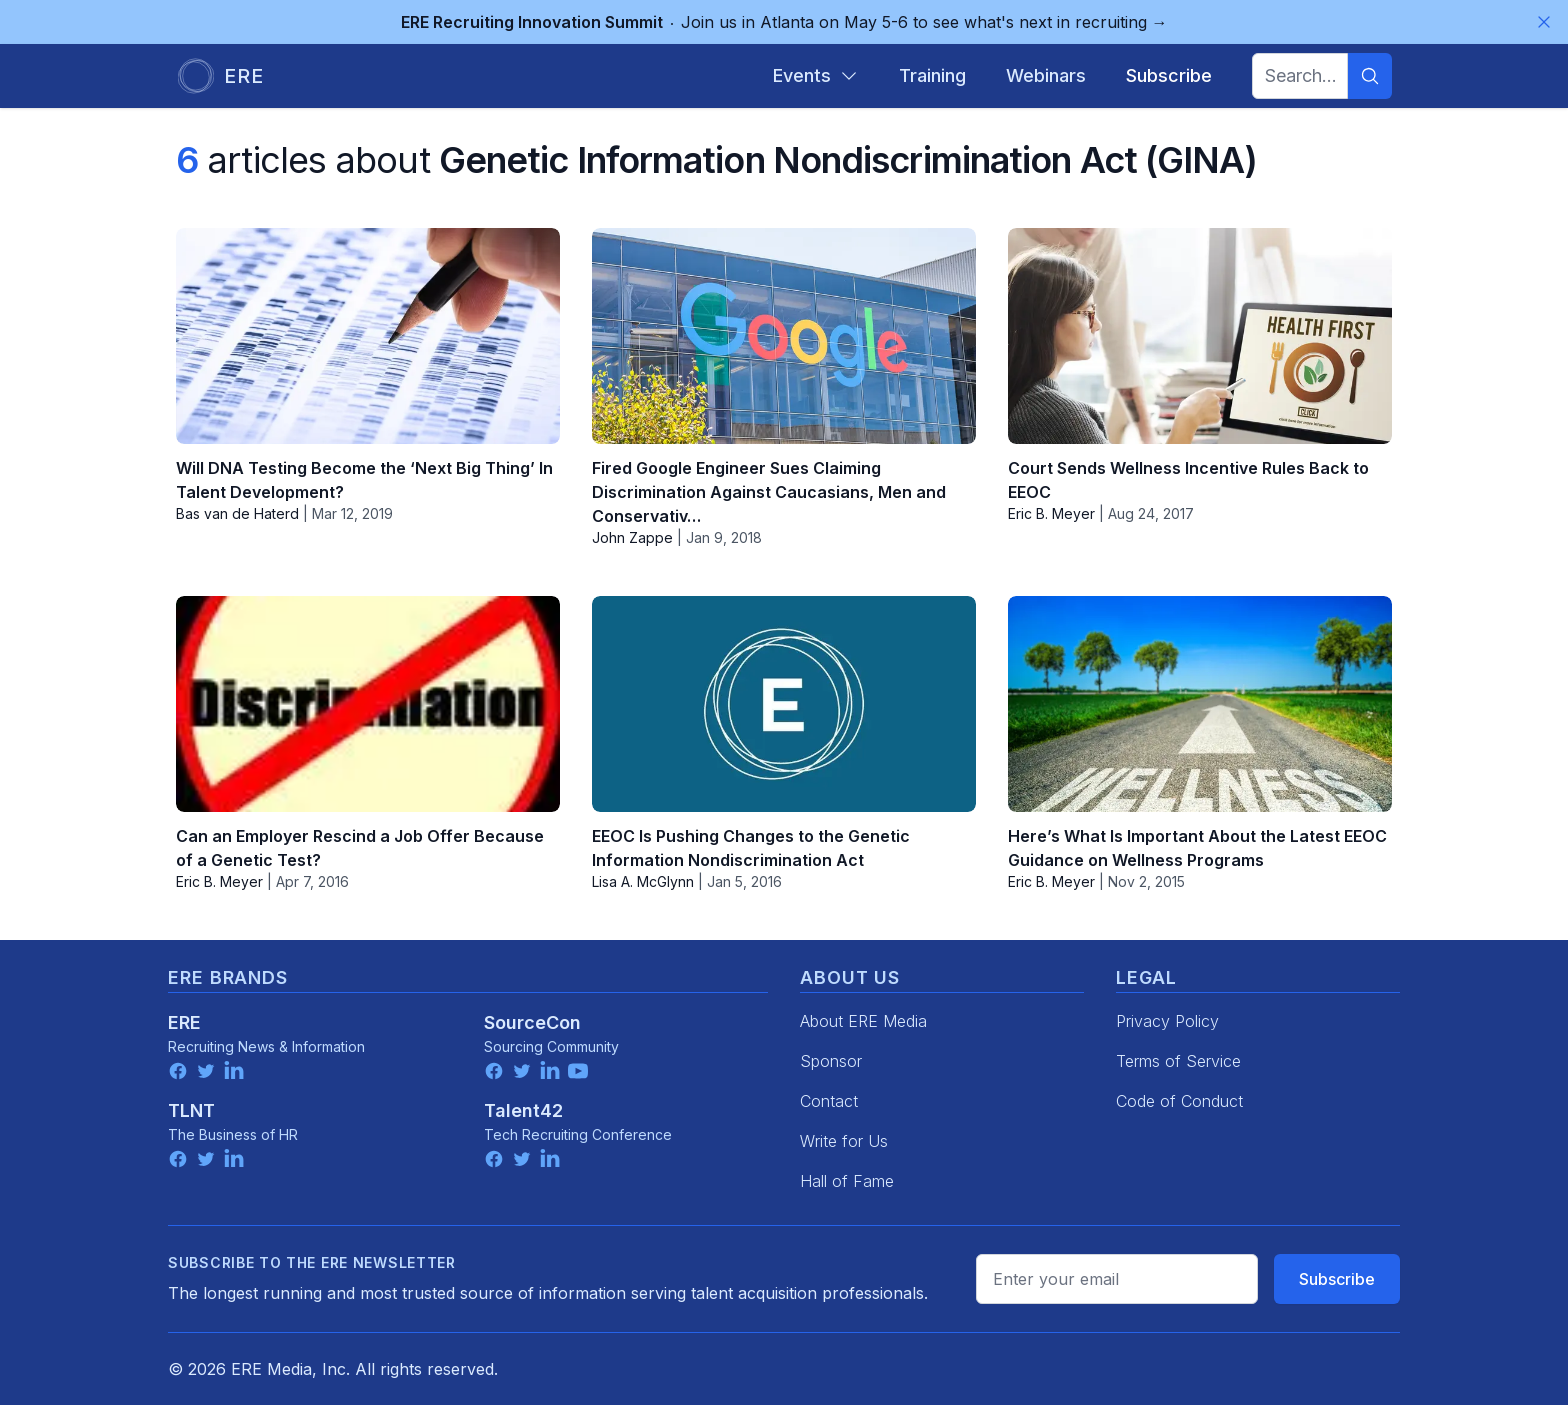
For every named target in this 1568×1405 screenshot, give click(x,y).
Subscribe (1337, 1279)
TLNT (191, 1110)
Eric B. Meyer (1051, 513)
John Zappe (632, 537)
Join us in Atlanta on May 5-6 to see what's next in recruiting (784, 22)
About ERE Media (863, 1021)
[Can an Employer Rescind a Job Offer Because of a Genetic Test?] (368, 704)
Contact (829, 1101)
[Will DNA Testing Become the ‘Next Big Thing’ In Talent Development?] (368, 336)
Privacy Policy (1167, 1021)
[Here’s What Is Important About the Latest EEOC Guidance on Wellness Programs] (1200, 704)
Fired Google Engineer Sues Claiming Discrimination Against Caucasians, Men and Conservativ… (769, 492)
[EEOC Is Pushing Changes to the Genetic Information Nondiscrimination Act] (784, 704)
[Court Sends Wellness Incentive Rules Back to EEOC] (1200, 336)
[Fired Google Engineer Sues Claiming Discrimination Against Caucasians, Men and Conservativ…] (784, 336)
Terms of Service (1178, 1061)
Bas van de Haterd (237, 513)
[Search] (1370, 76)
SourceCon (532, 1022)
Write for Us (844, 1141)
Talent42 (523, 1110)
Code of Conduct (1179, 1101)
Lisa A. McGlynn (643, 881)
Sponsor (831, 1061)
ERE (184, 1022)
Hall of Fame (847, 1181)
